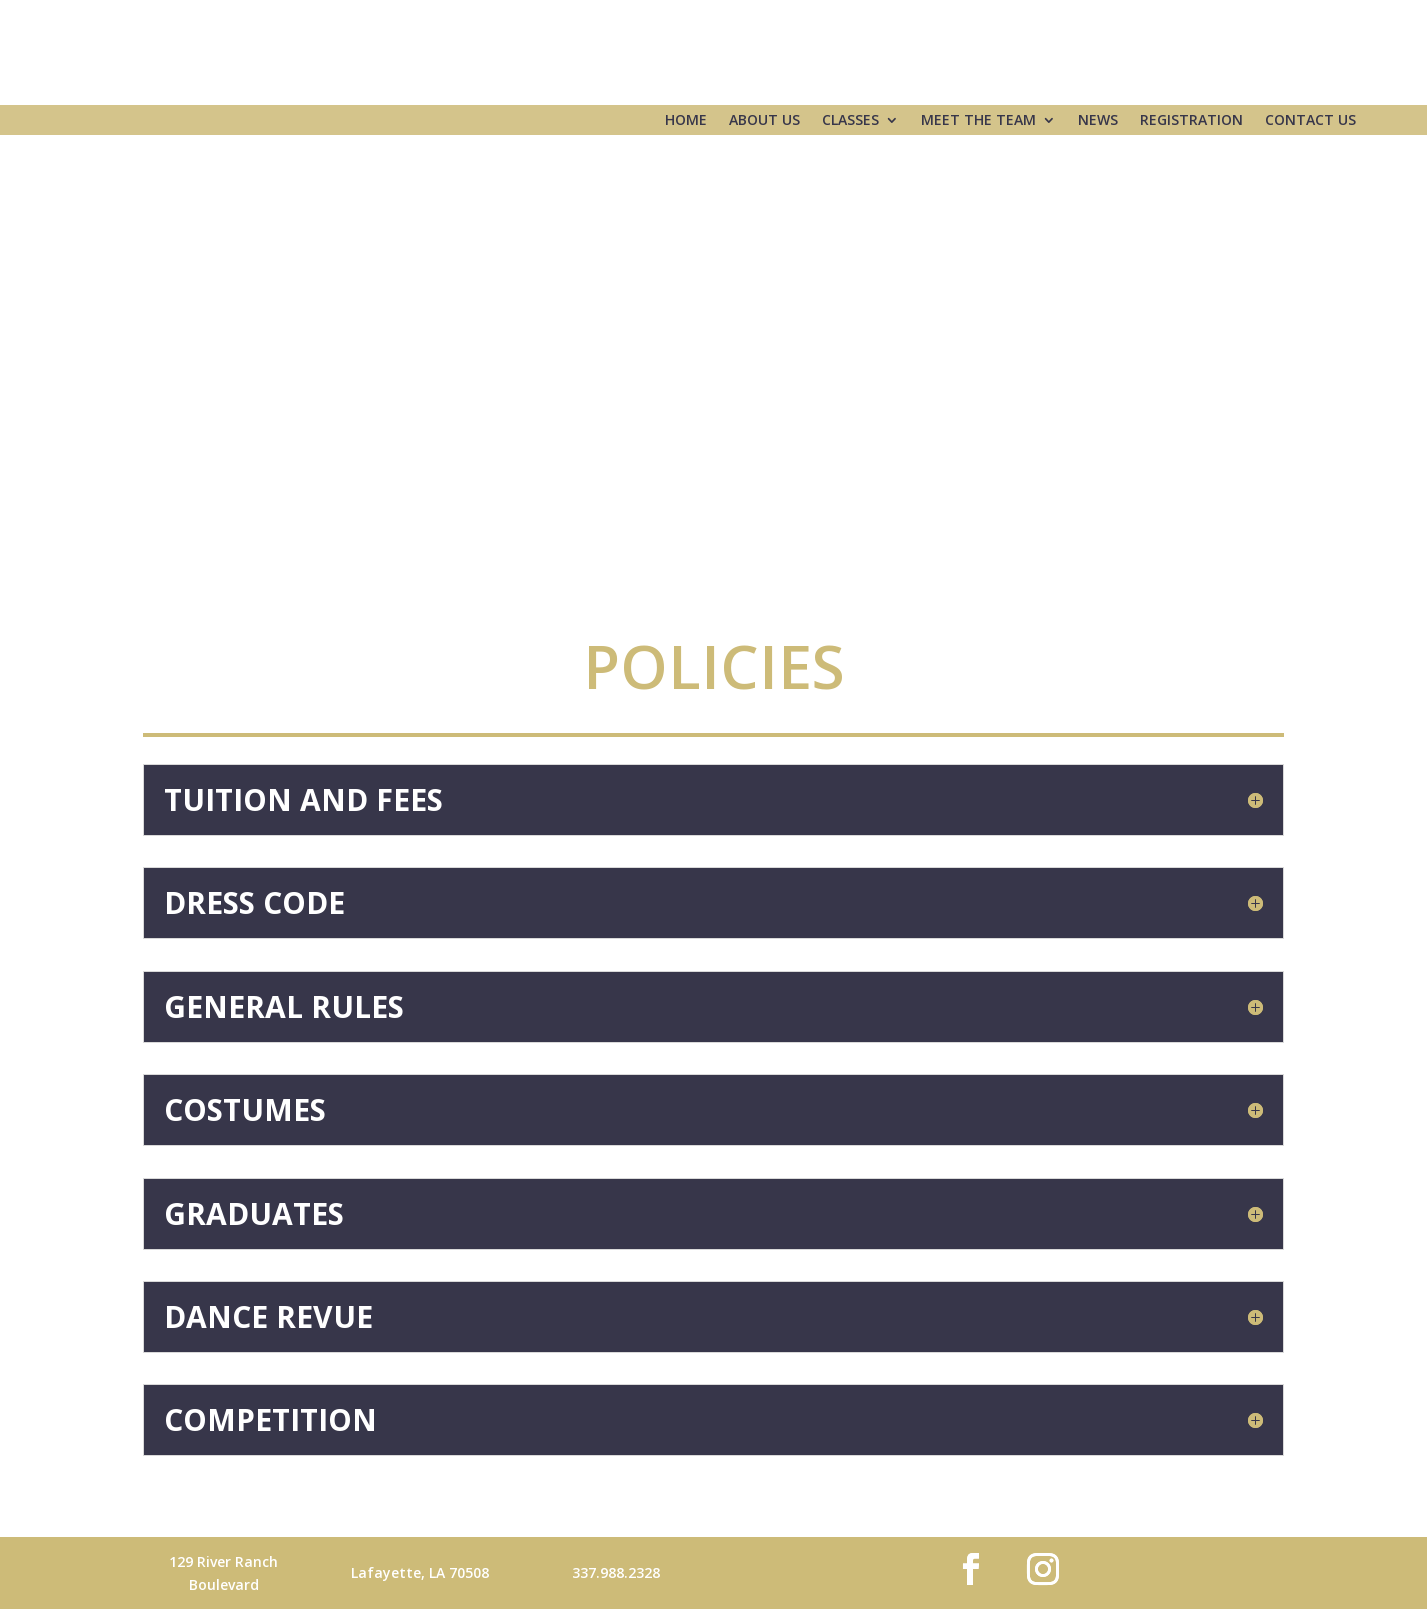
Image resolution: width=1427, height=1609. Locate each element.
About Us (764, 121)
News (1098, 121)
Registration (1191, 121)
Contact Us (1310, 121)
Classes (850, 121)
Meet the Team (978, 121)
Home (686, 121)
